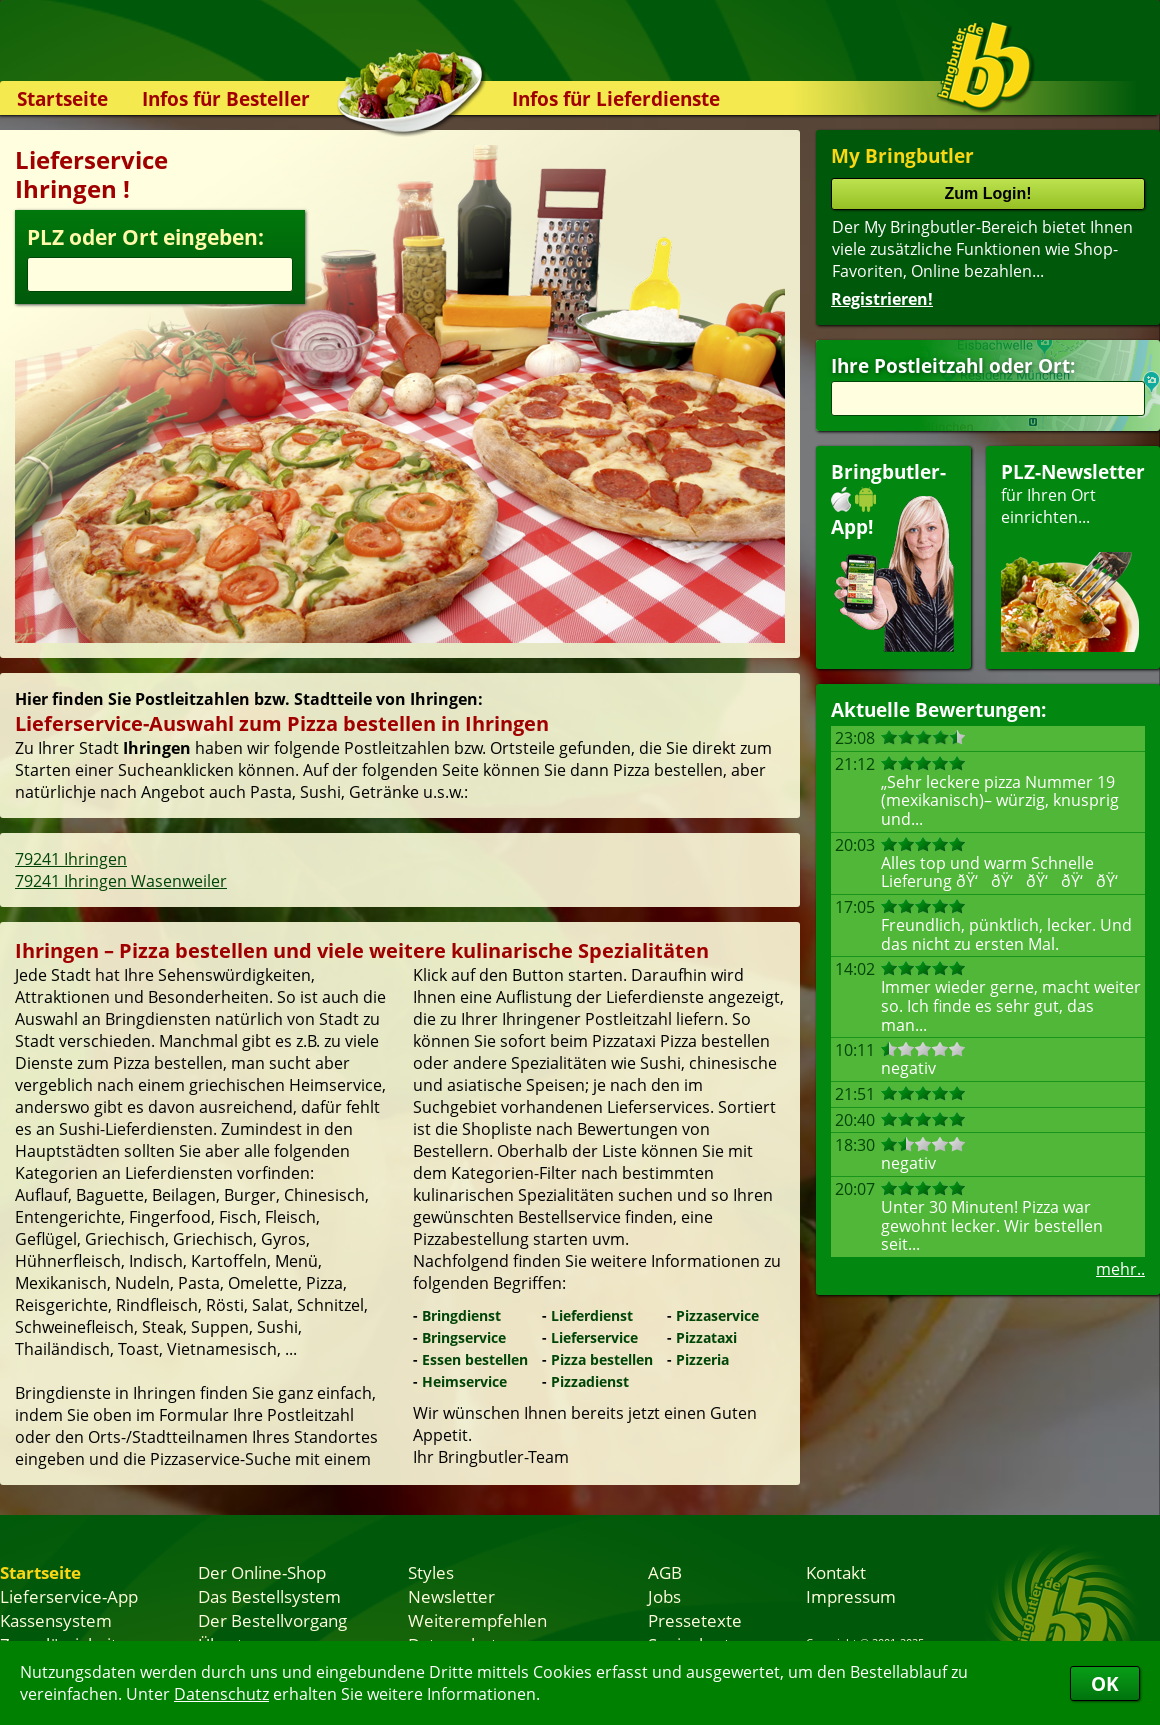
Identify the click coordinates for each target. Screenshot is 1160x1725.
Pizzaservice (717, 1315)
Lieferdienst (592, 1315)
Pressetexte (695, 1620)
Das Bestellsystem (269, 1596)
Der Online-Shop (262, 1572)
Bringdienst (461, 1315)
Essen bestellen (475, 1359)
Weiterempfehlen (477, 1620)
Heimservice (464, 1381)
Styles (431, 1572)
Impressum (851, 1596)
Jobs (664, 1596)
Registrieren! (882, 299)
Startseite (62, 98)
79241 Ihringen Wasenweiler (121, 881)
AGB (665, 1572)
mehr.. (1120, 1269)
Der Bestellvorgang (272, 1620)
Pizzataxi (706, 1337)
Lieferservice (594, 1337)
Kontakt (836, 1572)
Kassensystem (56, 1620)
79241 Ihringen (71, 859)
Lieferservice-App (69, 1596)
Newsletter (451, 1596)
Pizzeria (702, 1359)
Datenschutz (221, 1694)
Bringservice (464, 1337)
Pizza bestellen (602, 1359)
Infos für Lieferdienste (616, 98)
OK (1105, 1683)
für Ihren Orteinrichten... (1073, 555)
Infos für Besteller (226, 98)
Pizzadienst (590, 1381)
